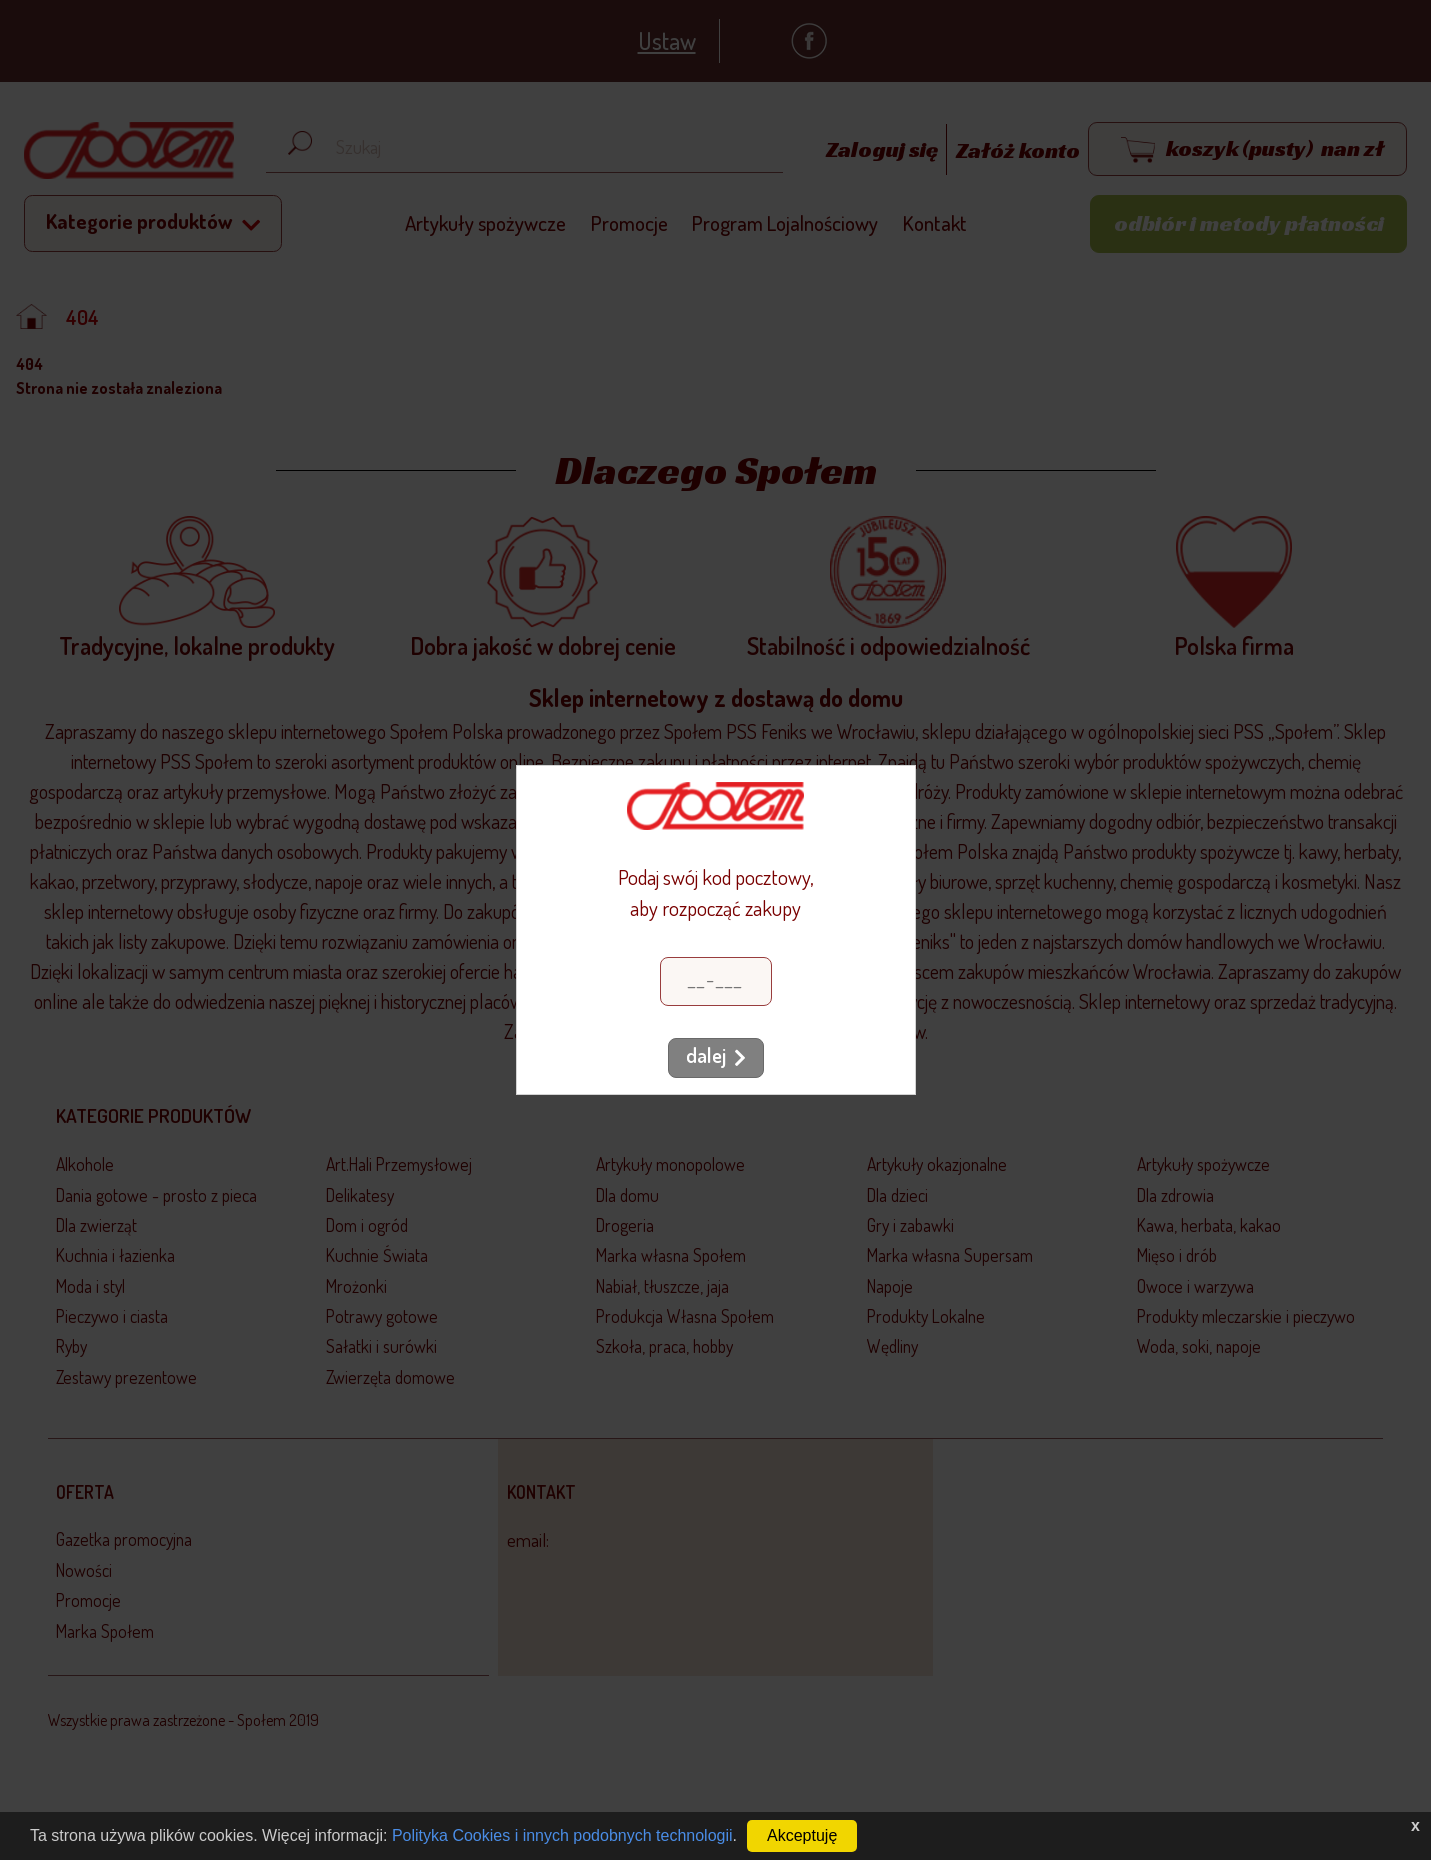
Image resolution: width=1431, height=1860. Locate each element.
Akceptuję (802, 1835)
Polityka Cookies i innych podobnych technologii (562, 1835)
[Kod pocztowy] (716, 981)
